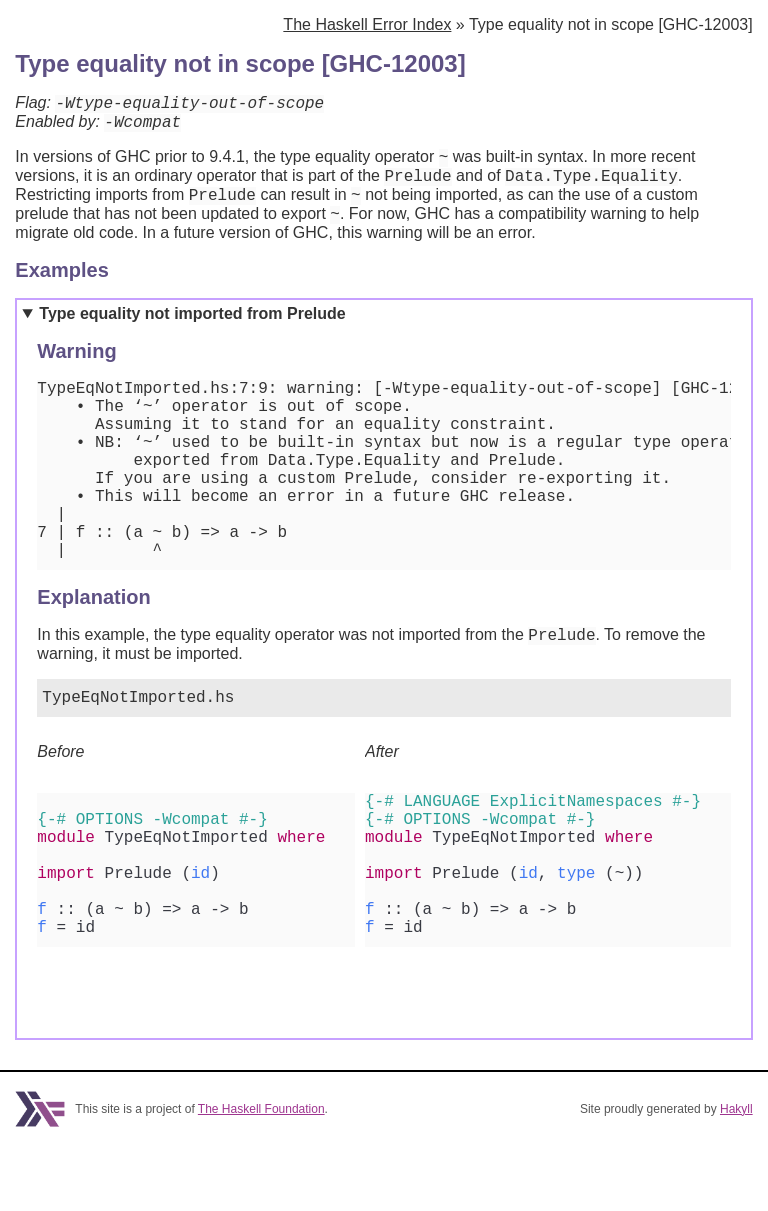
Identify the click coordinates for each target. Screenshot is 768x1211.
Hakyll (736, 1174)
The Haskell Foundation (261, 1174)
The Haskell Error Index (367, 24)
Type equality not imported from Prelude (192, 331)
